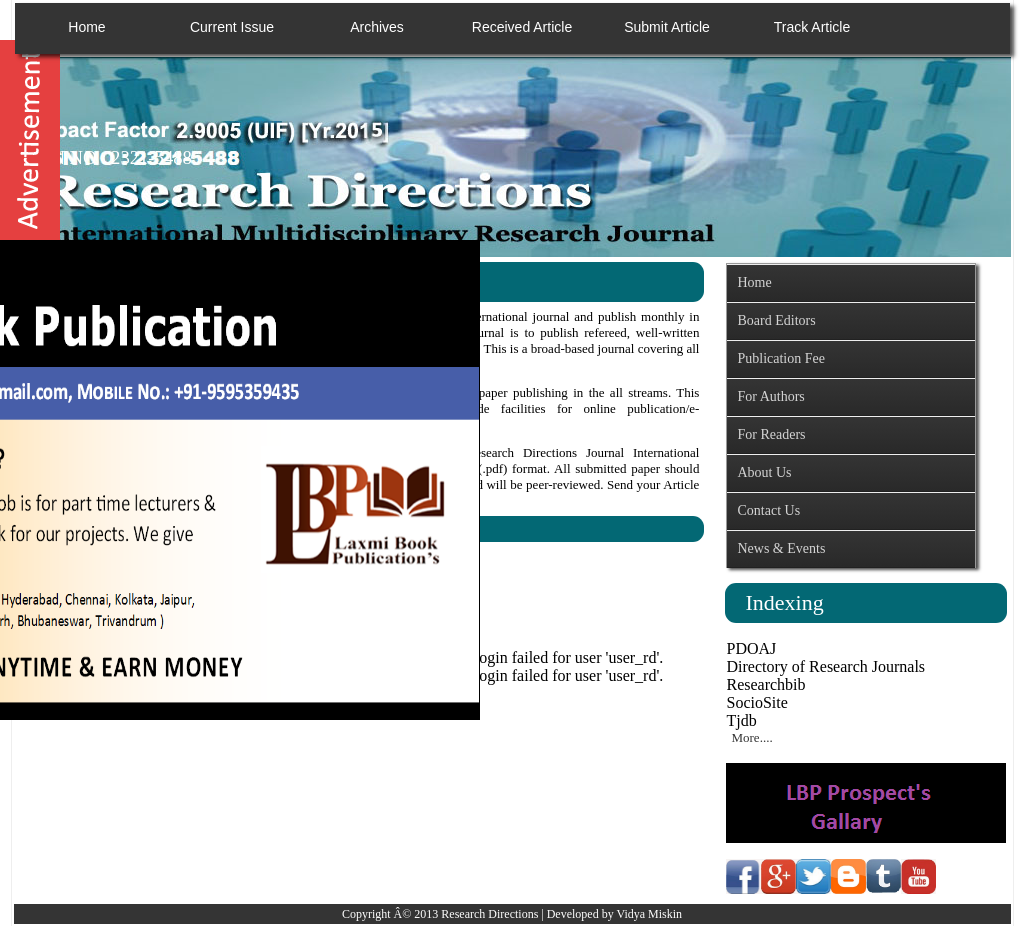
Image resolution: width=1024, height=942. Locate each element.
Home (86, 27)
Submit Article (667, 27)
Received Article (522, 27)
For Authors (770, 396)
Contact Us (768, 510)
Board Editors (776, 320)
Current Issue (232, 27)
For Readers (771, 434)
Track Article (812, 27)
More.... (751, 737)
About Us (764, 472)
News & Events (781, 548)
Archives (377, 27)
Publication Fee (781, 358)
